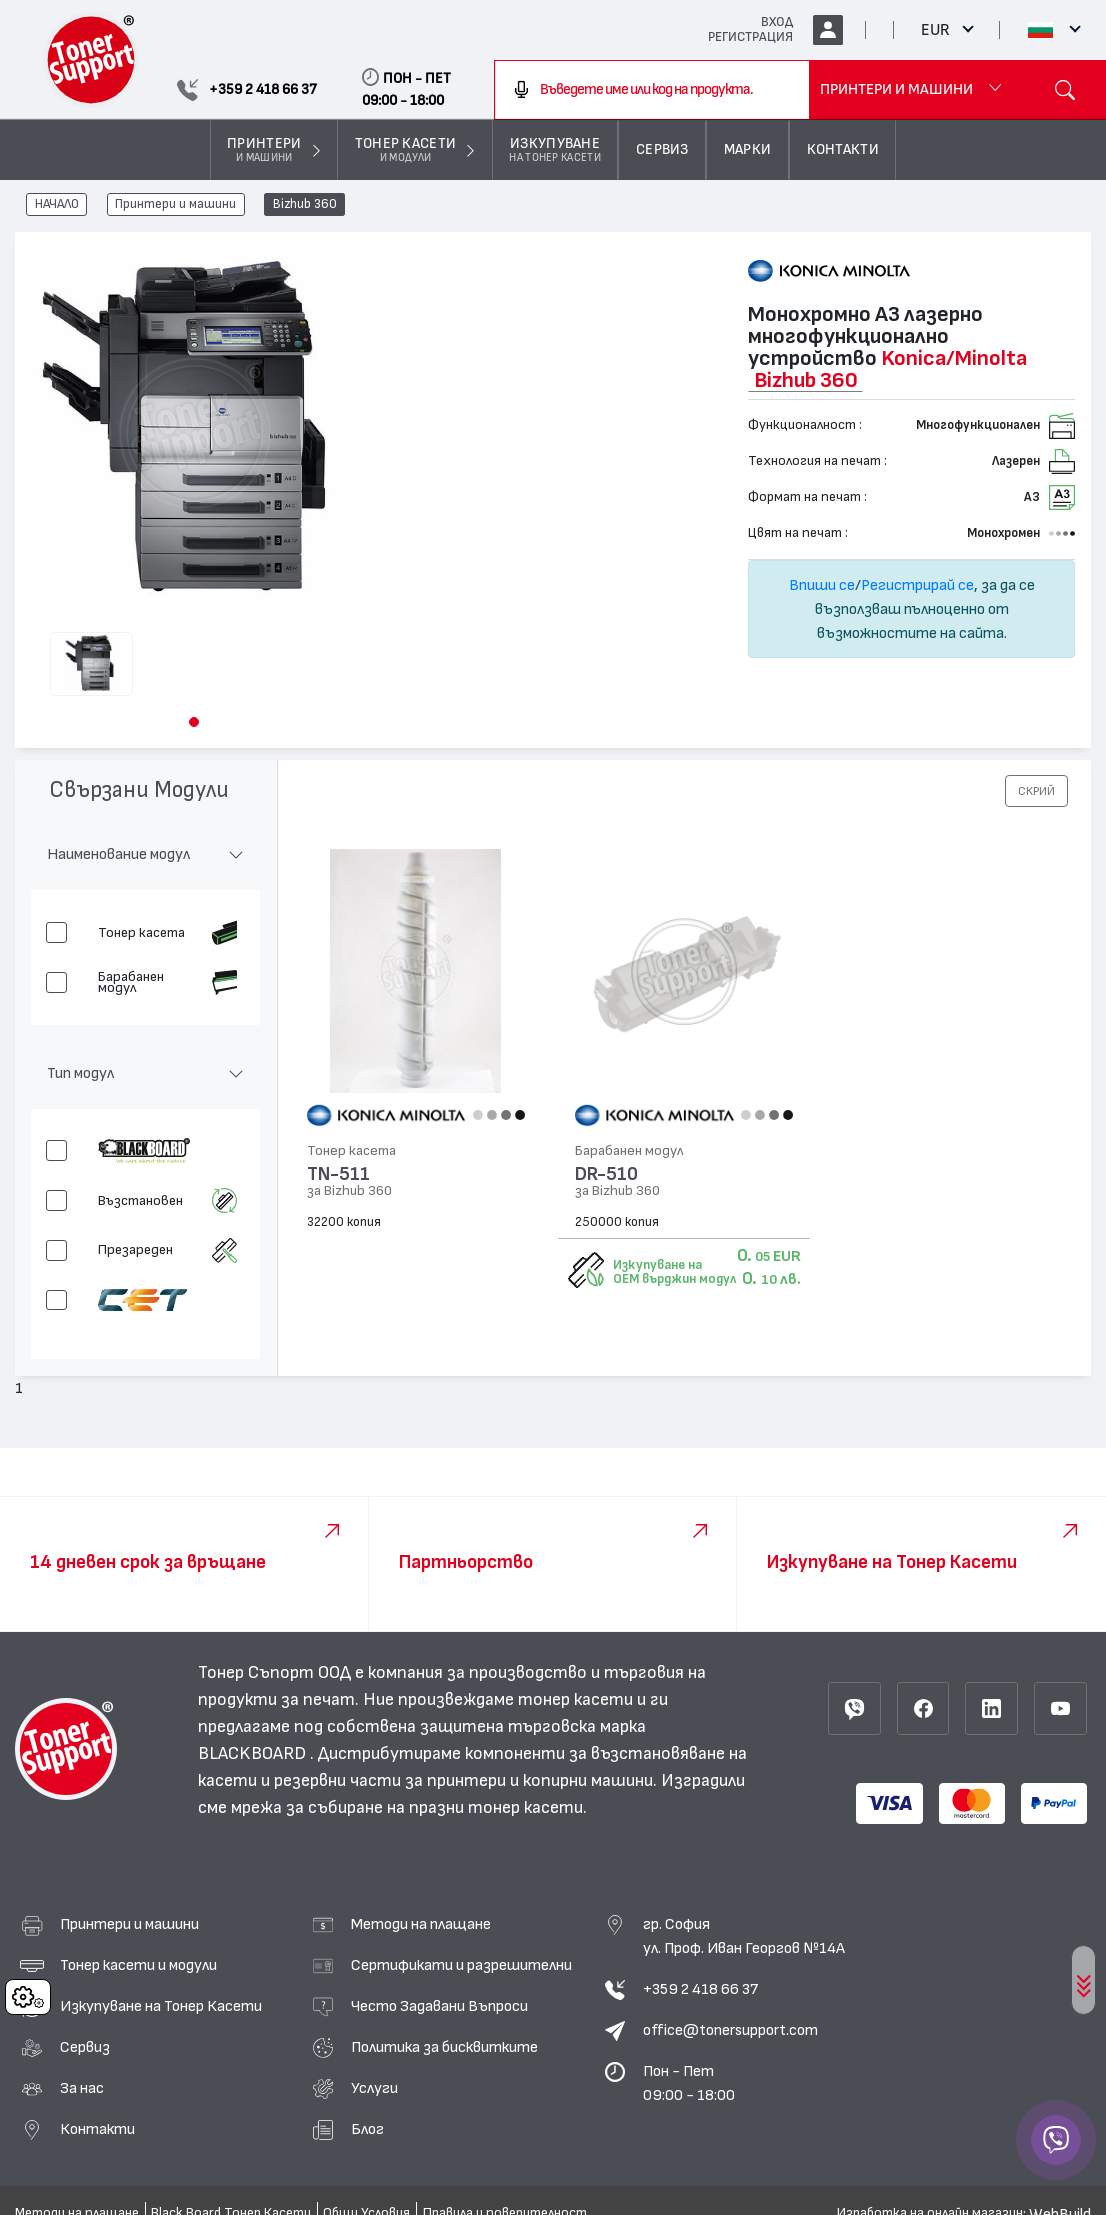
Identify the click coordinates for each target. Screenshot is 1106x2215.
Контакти (97, 2129)
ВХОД (777, 22)
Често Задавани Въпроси (439, 2006)
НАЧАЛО (57, 205)
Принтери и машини (175, 205)
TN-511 (338, 1174)
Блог (367, 2129)
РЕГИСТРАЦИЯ (750, 37)
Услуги (374, 2088)
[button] (194, 722)
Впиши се (822, 585)
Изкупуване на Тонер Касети (161, 2006)
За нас (82, 2088)
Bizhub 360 (305, 205)
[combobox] (652, 90)
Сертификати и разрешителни (461, 1965)
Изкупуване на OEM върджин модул (674, 1272)
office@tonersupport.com (730, 2030)
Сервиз (85, 2047)
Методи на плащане (421, 1924)
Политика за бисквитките (444, 2047)
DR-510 (606, 1174)
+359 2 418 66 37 (700, 1989)
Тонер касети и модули (138, 1965)
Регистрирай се (917, 585)
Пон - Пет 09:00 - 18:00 (689, 2083)
